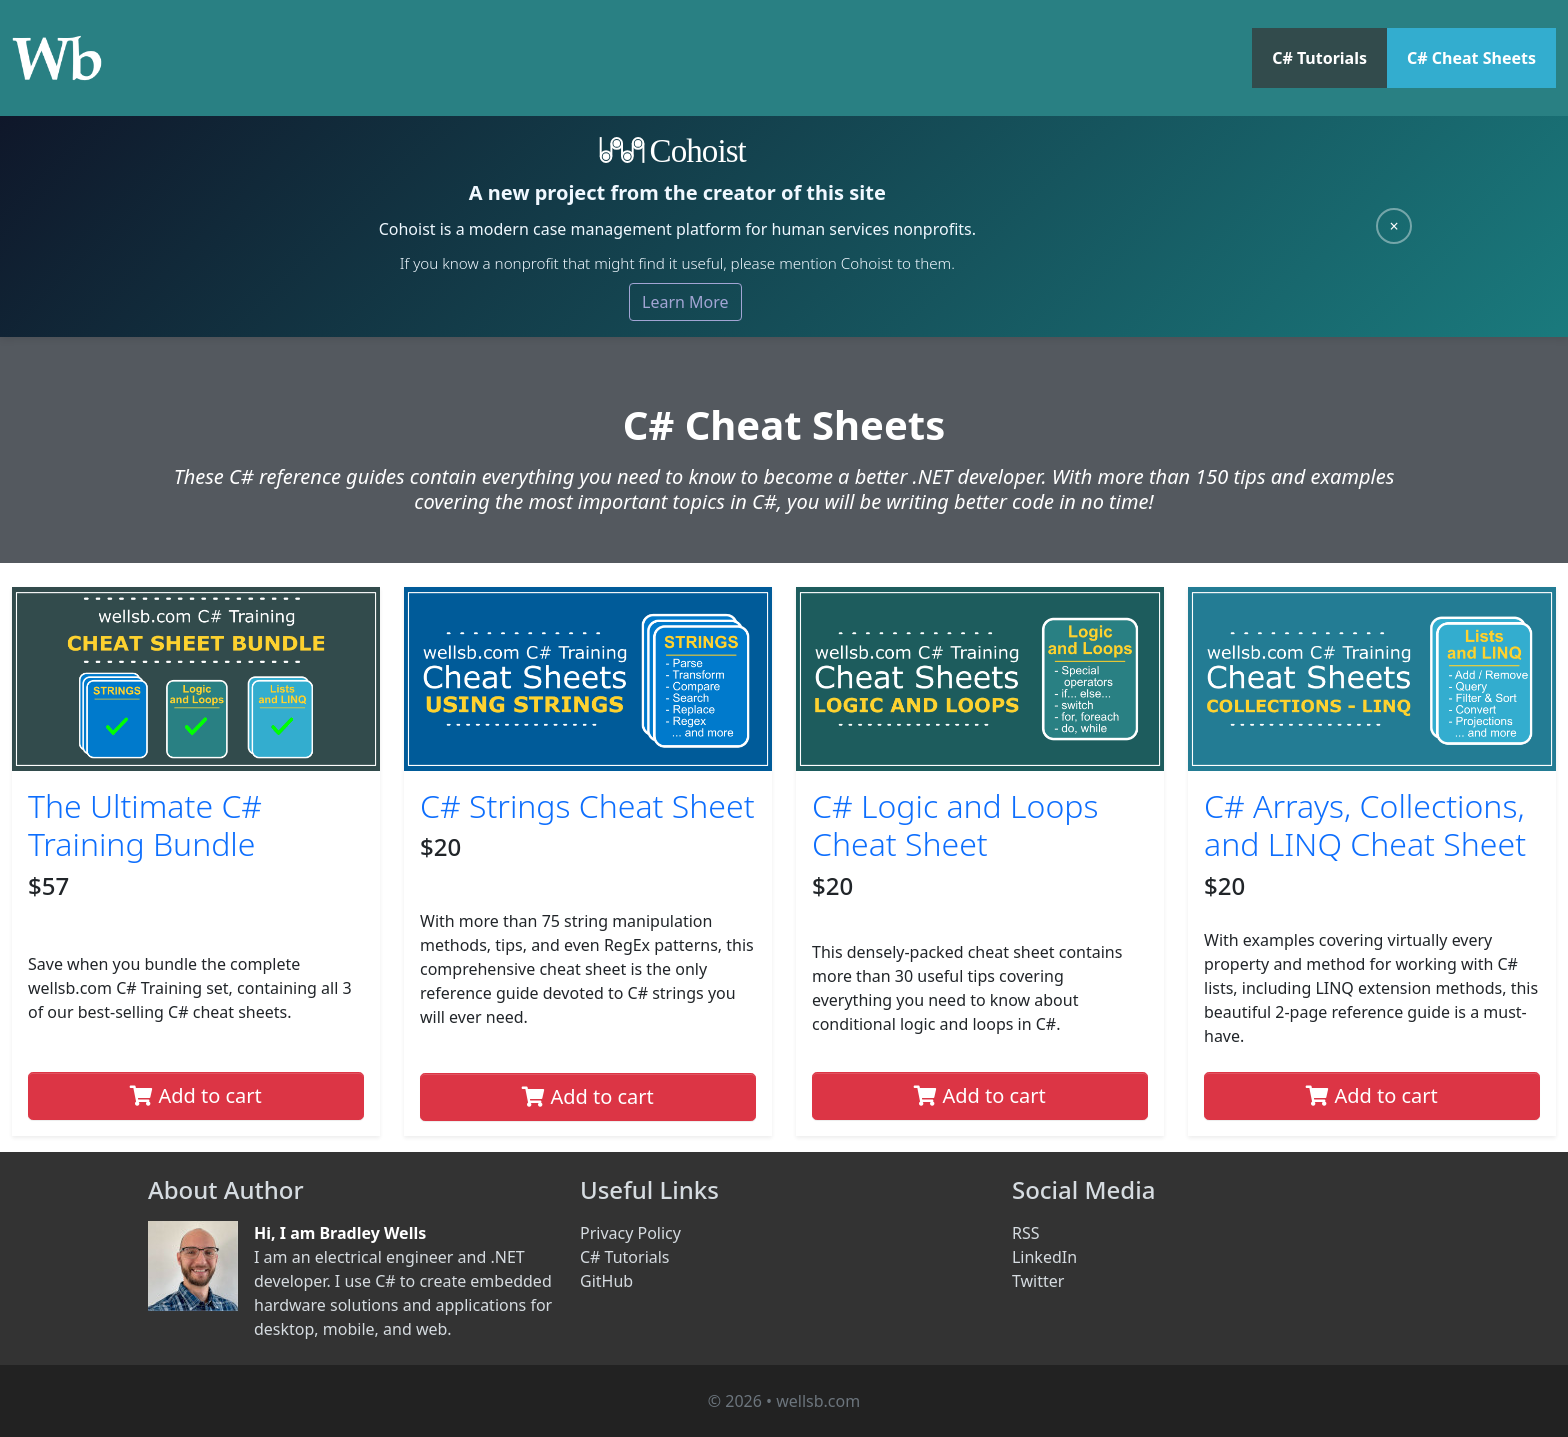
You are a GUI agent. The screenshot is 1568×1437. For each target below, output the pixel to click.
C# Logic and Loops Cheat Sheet (955, 824)
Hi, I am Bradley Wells (340, 1233)
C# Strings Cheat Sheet (587, 805)
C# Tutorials (1319, 58)
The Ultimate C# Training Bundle (145, 824)
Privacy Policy (630, 1233)
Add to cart (196, 1095)
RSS (1026, 1233)
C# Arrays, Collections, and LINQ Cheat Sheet (1365, 824)
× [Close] (1393, 226)
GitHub (606, 1281)
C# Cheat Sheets (1471, 58)
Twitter (1038, 1281)
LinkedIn (1044, 1257)
